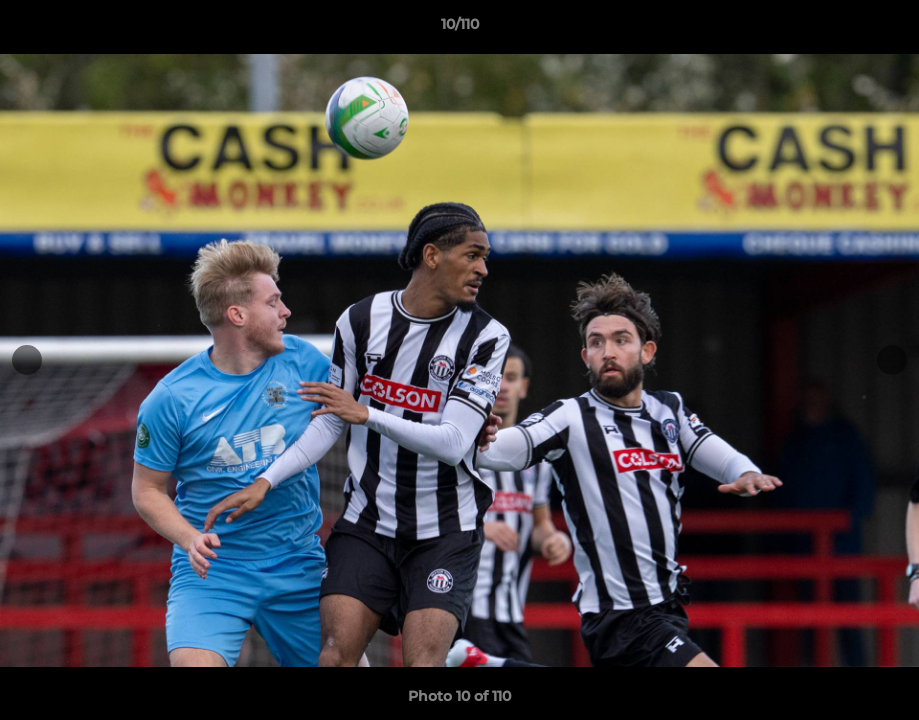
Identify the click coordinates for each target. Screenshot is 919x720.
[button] (883, 29)
